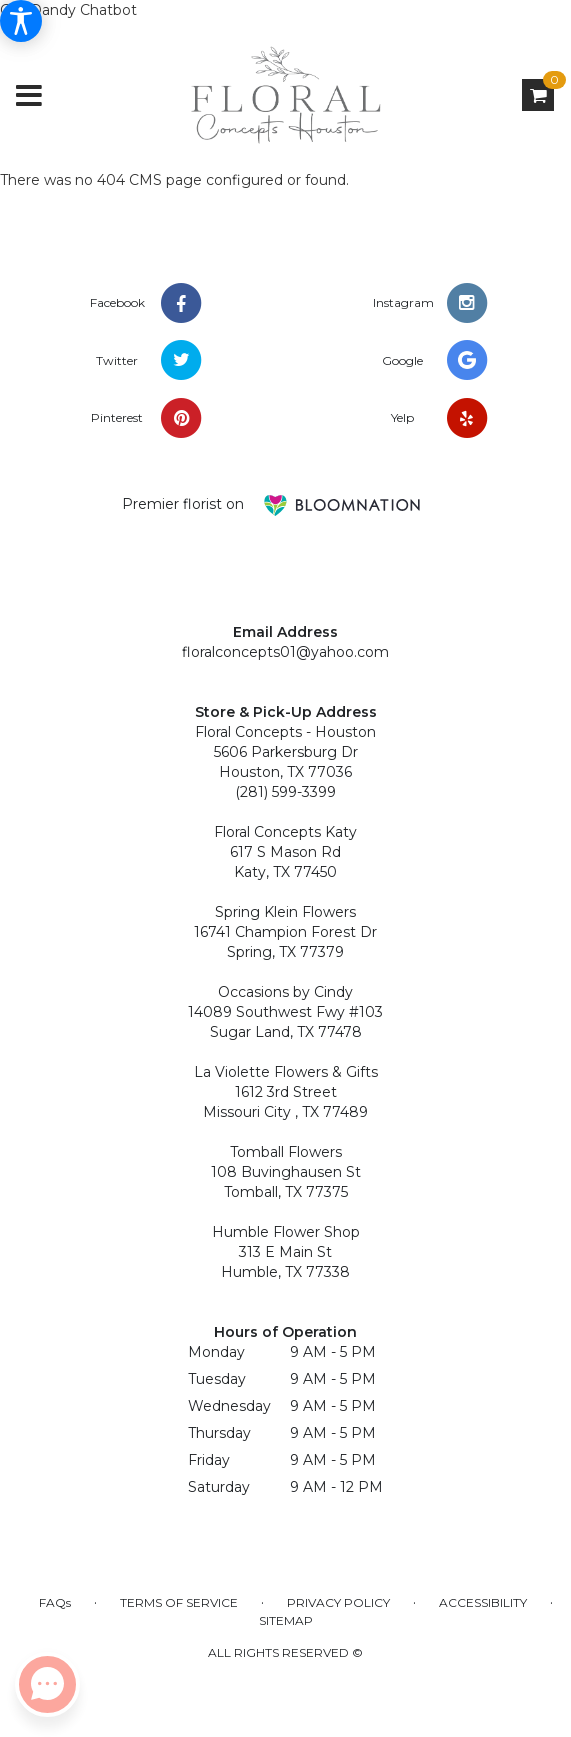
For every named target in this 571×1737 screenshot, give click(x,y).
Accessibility (483, 1602)
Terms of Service (179, 1602)
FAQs (55, 1602)
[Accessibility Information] (21, 21)
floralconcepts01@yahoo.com (285, 652)
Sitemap (286, 1620)
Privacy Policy (338, 1602)
